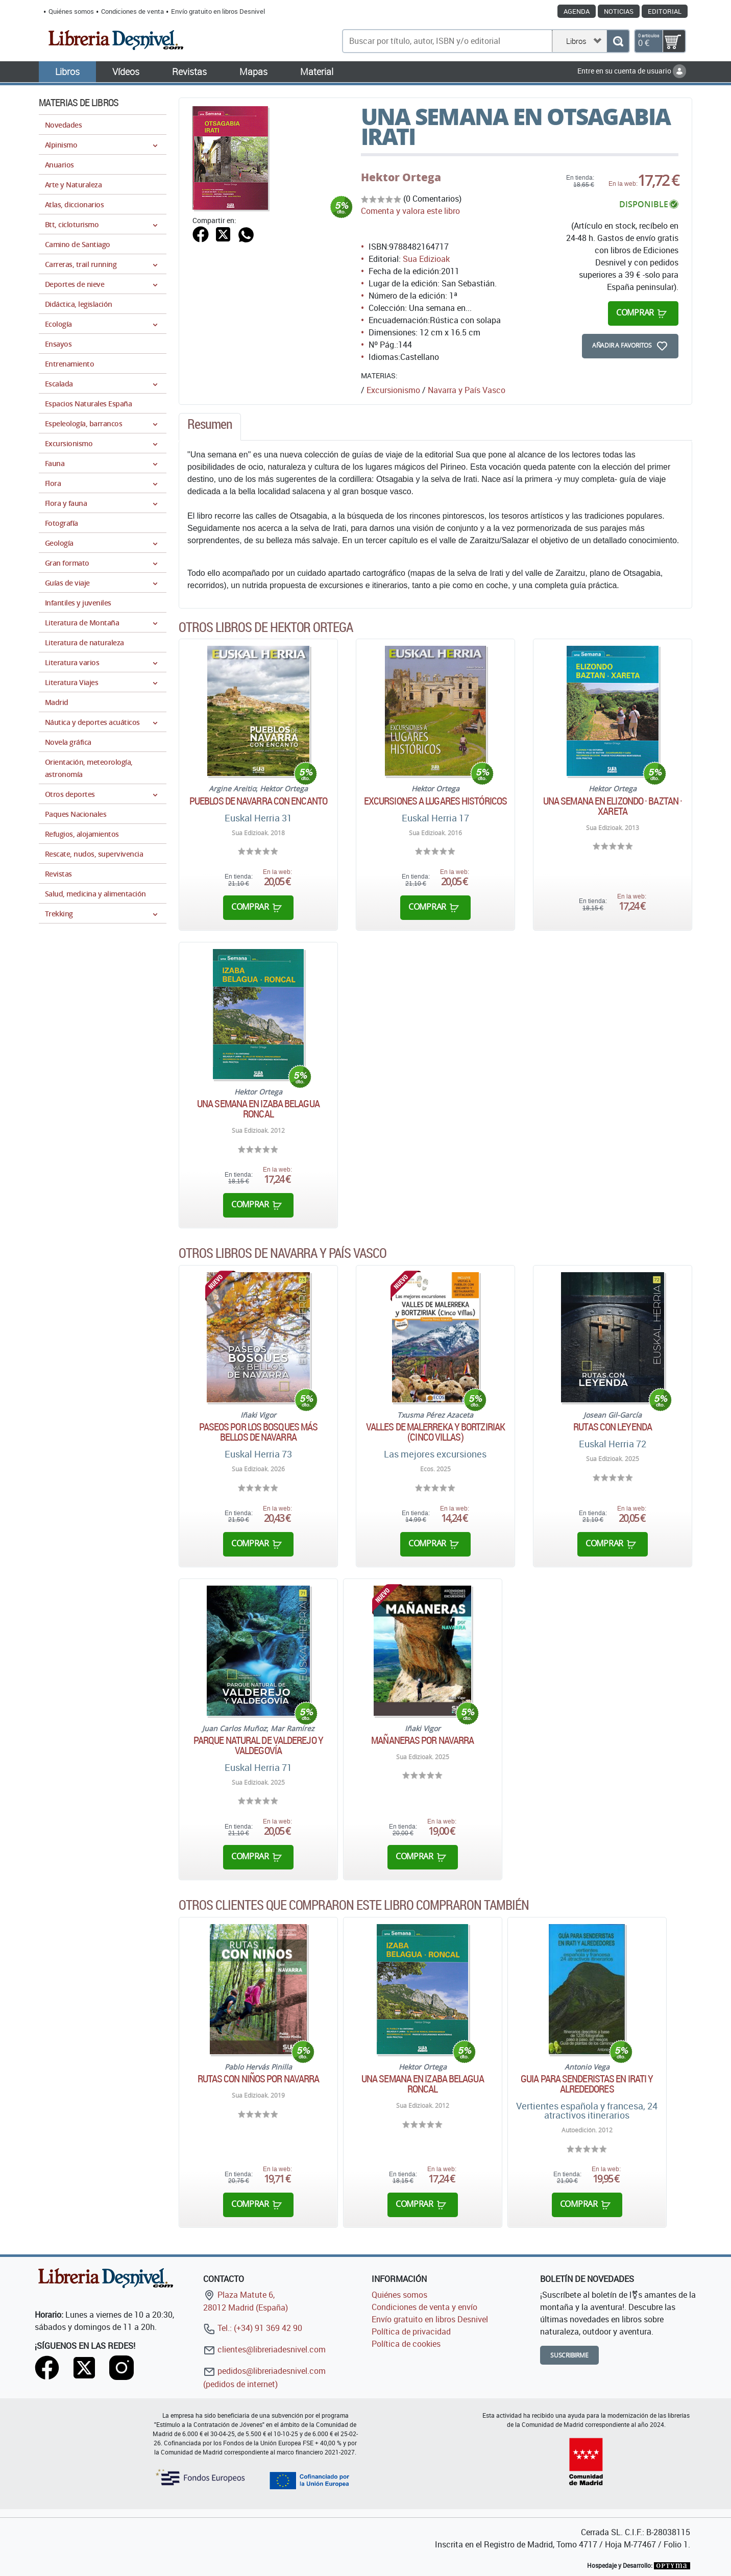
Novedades (63, 125)
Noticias (618, 11)
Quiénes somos (71, 11)
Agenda (577, 11)
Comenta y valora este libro (410, 210)
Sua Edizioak (426, 258)
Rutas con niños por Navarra (259, 2079)
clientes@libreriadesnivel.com (264, 2349)
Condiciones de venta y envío (424, 2307)
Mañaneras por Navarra (422, 1740)
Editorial (664, 11)
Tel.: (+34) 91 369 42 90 (252, 2328)
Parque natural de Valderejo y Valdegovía (258, 1745)
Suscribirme (569, 2355)
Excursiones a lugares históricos (435, 801)
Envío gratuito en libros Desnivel (218, 11)
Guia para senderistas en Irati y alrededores (587, 2084)
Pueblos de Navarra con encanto (258, 801)
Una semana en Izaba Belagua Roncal (258, 1109)
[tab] (210, 427)
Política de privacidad (411, 2331)
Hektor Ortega (401, 177)
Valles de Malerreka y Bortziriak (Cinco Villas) (435, 1432)
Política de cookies (406, 2343)
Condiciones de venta (132, 11)
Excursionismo (393, 390)
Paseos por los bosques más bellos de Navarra (258, 1432)
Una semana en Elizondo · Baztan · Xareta (612, 806)
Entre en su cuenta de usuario (631, 71)
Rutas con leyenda (612, 1427)
